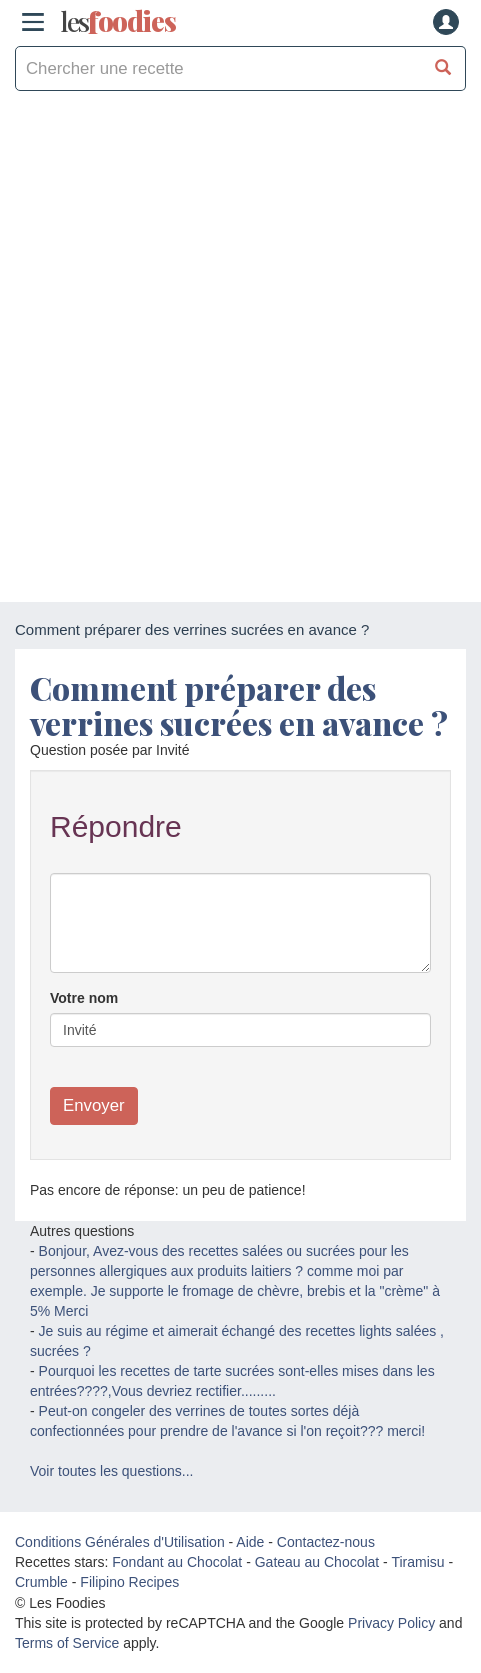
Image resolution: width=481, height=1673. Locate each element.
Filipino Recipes (129, 1582)
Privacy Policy (391, 1623)
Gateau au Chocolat (317, 1562)
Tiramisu (417, 1562)
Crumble (41, 1582)
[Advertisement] (240, 351)
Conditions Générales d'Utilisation (120, 1542)
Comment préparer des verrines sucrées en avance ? (239, 705)
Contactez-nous (326, 1542)
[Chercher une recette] (443, 68)
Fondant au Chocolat (177, 1562)
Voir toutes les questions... (111, 1471)
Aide (250, 1542)
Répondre (116, 826)
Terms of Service (67, 1643)
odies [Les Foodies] (118, 22)
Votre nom (84, 998)
